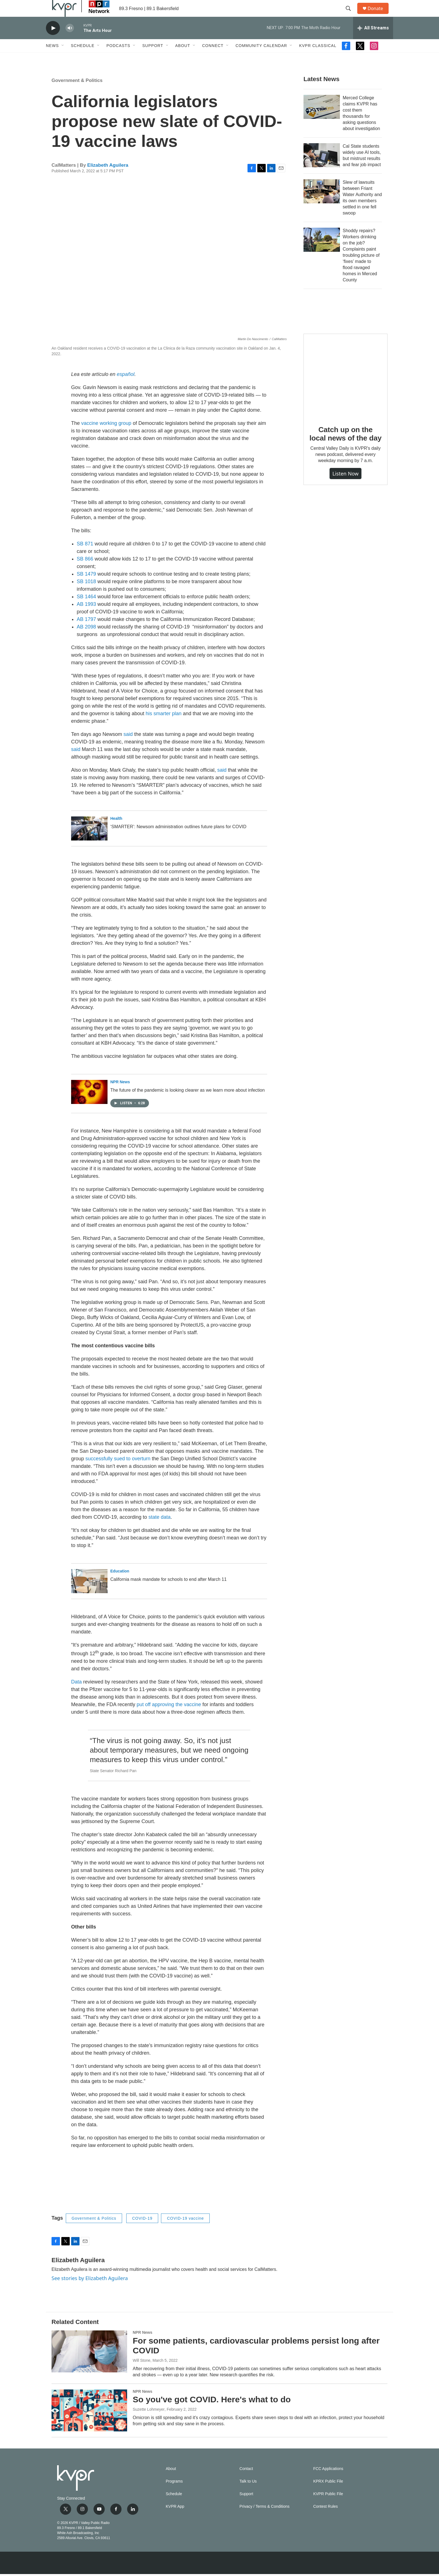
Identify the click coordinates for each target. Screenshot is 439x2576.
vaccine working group (106, 436)
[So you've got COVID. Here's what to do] (89, 2423)
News (52, 58)
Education (119, 1583)
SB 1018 (86, 594)
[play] (52, 40)
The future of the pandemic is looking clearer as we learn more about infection (187, 1102)
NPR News (120, 1094)
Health (116, 831)
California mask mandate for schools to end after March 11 (168, 1592)
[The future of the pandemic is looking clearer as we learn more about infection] (89, 1104)
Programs (174, 2494)
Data (76, 1694)
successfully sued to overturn (117, 1471)
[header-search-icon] (350, 14)
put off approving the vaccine (169, 1717)
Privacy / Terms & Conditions (264, 2519)
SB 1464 (86, 609)
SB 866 (85, 571)
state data (159, 1529)
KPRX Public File (328, 2494)
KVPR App (175, 2519)
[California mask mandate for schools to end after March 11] (89, 1594)
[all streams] (373, 40)
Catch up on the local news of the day (345, 446)
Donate (378, 15)
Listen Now (345, 486)
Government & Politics (77, 93)
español (125, 387)
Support (152, 58)
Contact (246, 2481)
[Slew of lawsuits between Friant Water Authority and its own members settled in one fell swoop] (321, 204)
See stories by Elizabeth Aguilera (90, 2290)
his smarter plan (163, 726)
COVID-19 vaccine (185, 2231)
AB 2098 (86, 639)
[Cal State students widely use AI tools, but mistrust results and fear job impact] (321, 168)
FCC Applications (328, 2481)
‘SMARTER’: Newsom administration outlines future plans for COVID (178, 839)
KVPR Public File (328, 2506)
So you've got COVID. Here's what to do (212, 2412)
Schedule (82, 58)
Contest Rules (325, 2519)
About (182, 58)
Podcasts (118, 58)
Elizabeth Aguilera (108, 177)
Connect (212, 58)
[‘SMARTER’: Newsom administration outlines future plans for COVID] (89, 841)
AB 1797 (86, 632)
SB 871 (85, 556)
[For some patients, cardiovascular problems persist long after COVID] (89, 2364)
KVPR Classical (317, 58)
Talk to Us (247, 2494)
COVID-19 (142, 2231)
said (128, 747)
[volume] (69, 40)
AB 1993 (86, 617)
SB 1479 (86, 586)
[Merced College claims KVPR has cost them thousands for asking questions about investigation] (321, 119)
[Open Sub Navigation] (63, 58)
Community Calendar (261, 58)
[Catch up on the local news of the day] (345, 388)
